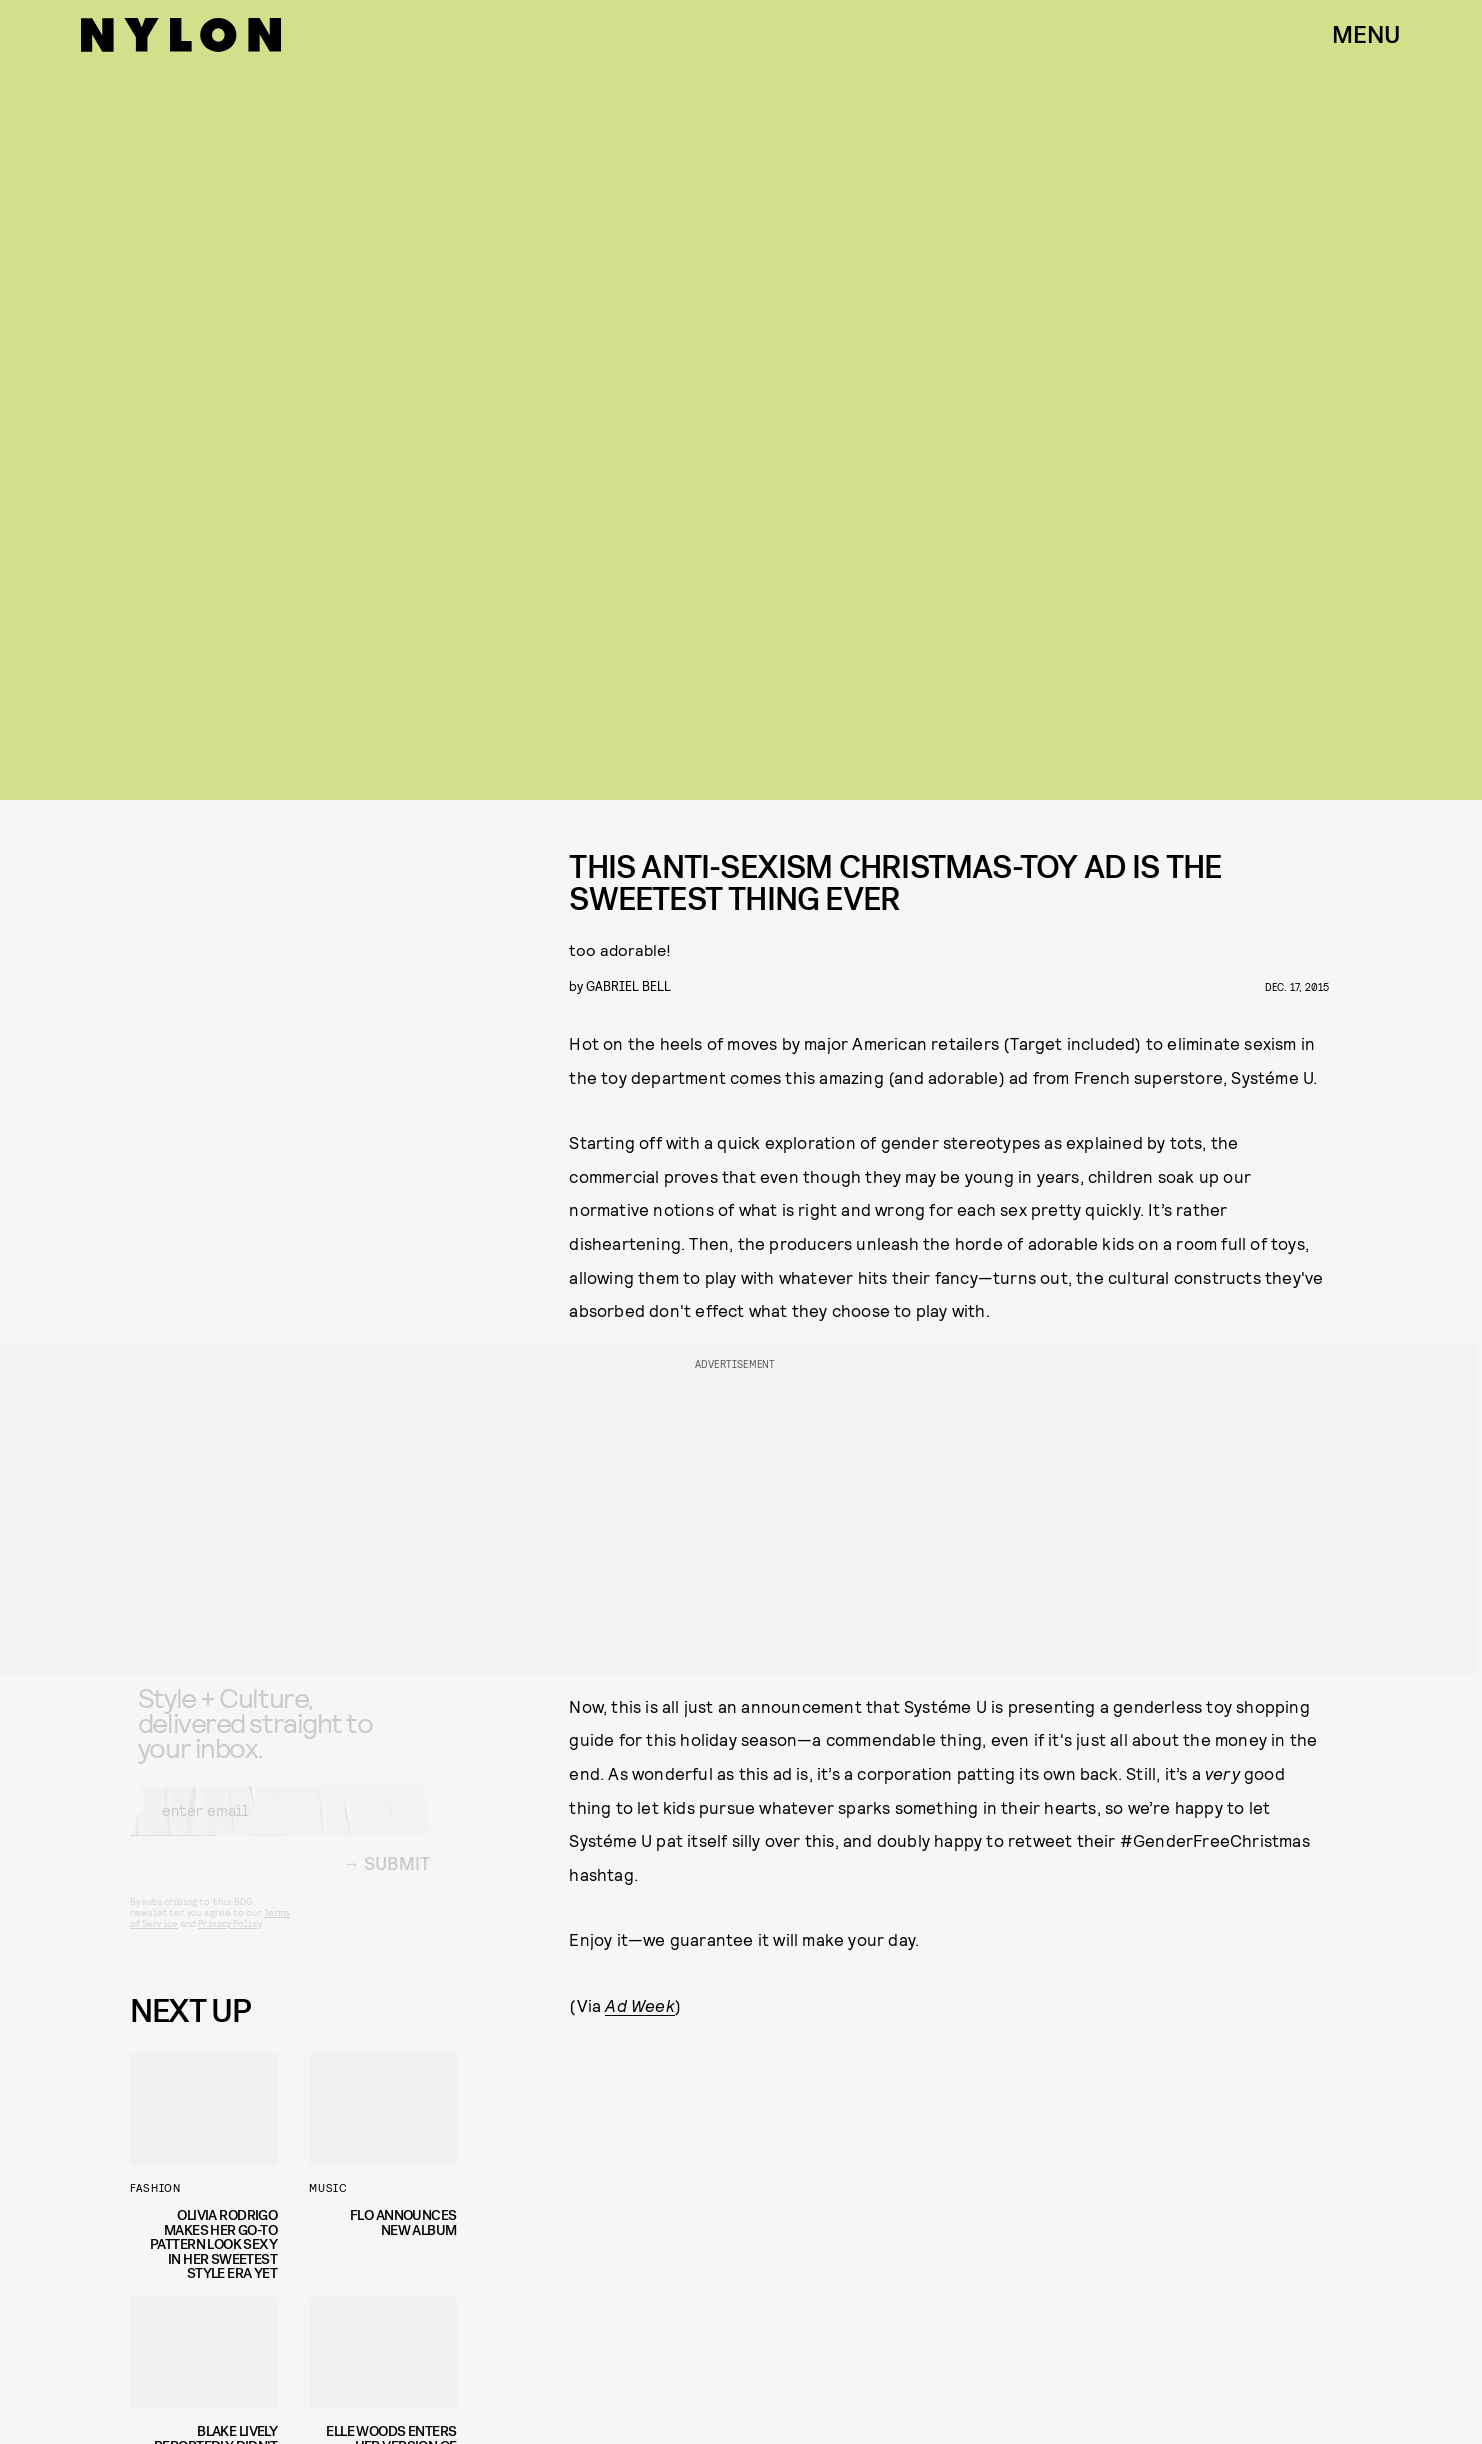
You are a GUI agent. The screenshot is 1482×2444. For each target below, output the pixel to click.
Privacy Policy (229, 1940)
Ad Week (639, 2005)
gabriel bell (628, 985)
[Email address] (280, 1827)
